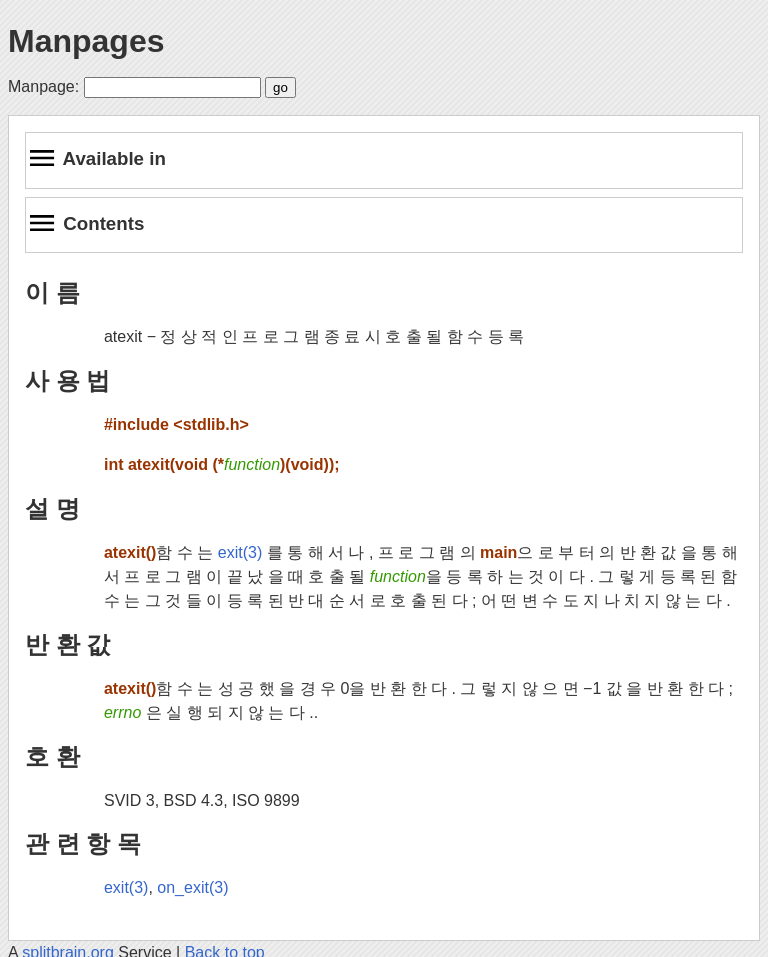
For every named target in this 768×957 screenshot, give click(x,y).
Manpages (86, 41)
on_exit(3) (192, 887)
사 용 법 (67, 380)
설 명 (52, 508)
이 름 (52, 292)
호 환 (52, 756)
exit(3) (240, 552)
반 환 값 (67, 644)
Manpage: (43, 86)
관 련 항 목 (83, 843)
